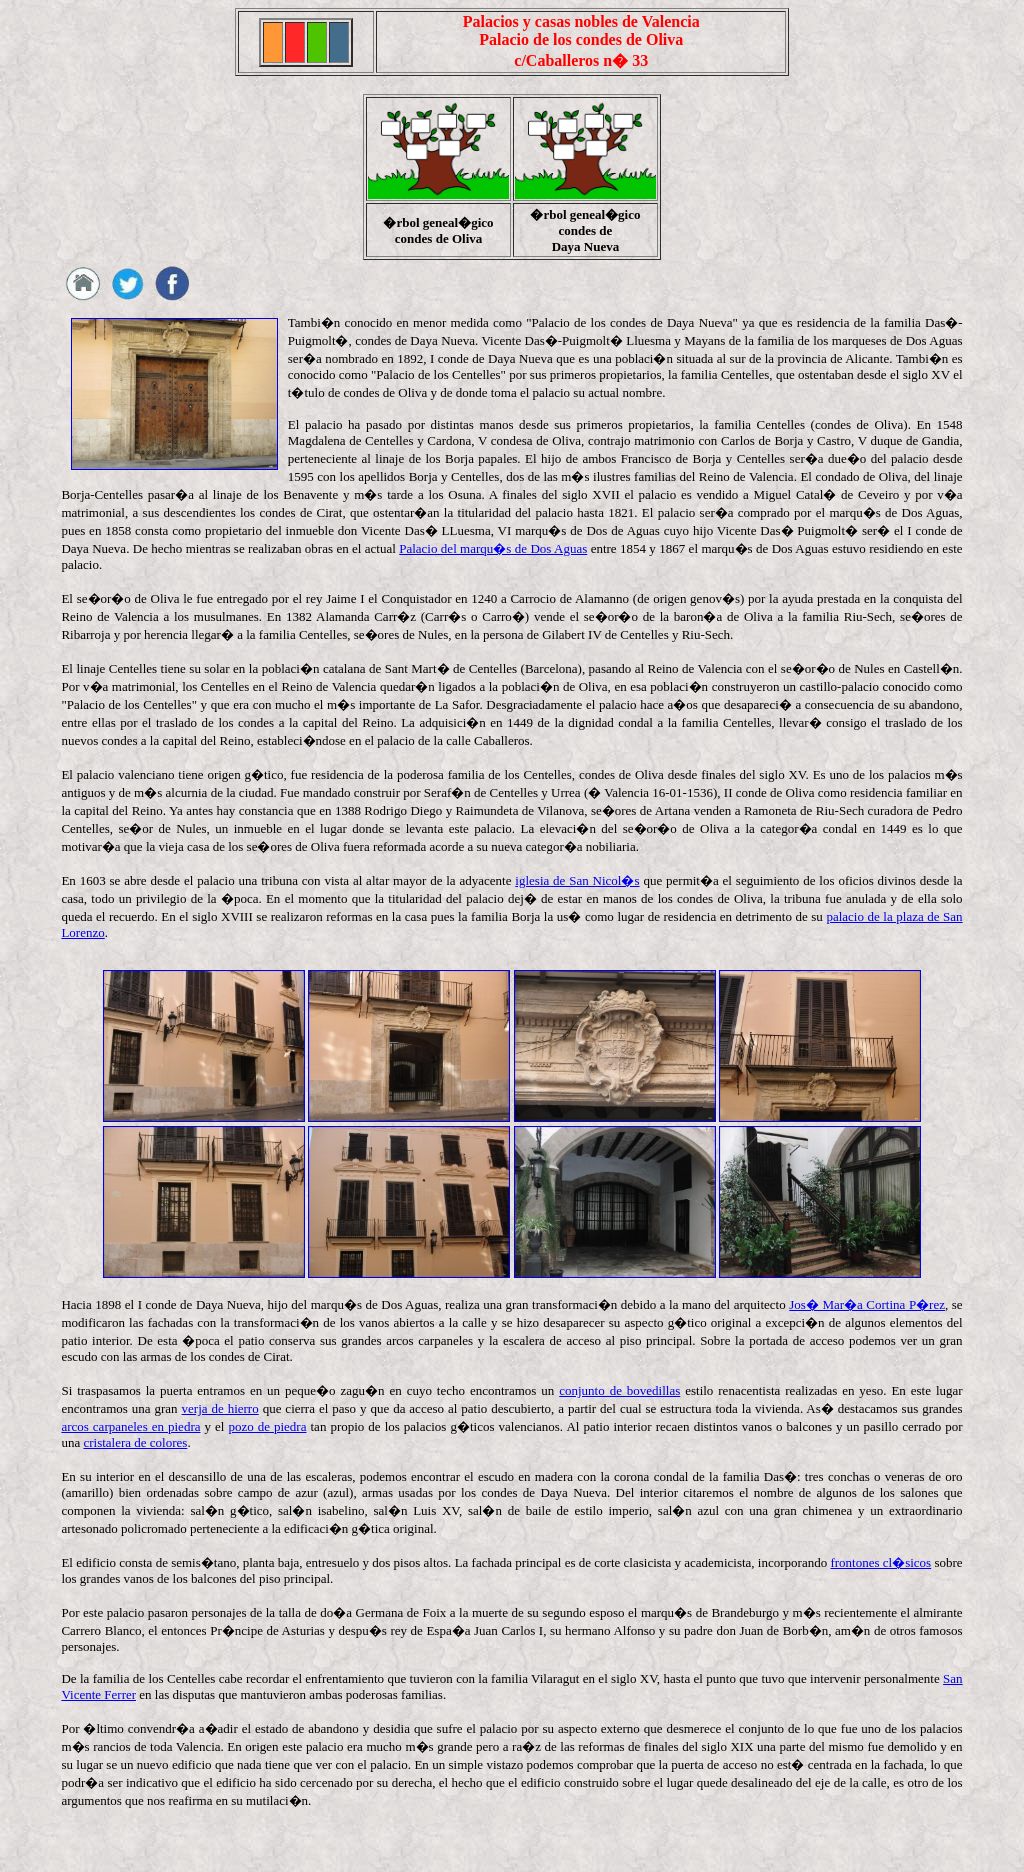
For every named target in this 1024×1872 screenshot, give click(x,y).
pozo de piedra (267, 1426)
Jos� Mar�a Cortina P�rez (867, 1304)
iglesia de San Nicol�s (577, 880)
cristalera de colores (135, 1442)
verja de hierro (220, 1408)
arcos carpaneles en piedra (130, 1426)
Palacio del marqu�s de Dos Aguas (493, 548)
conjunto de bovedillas (619, 1390)
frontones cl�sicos (880, 1562)
